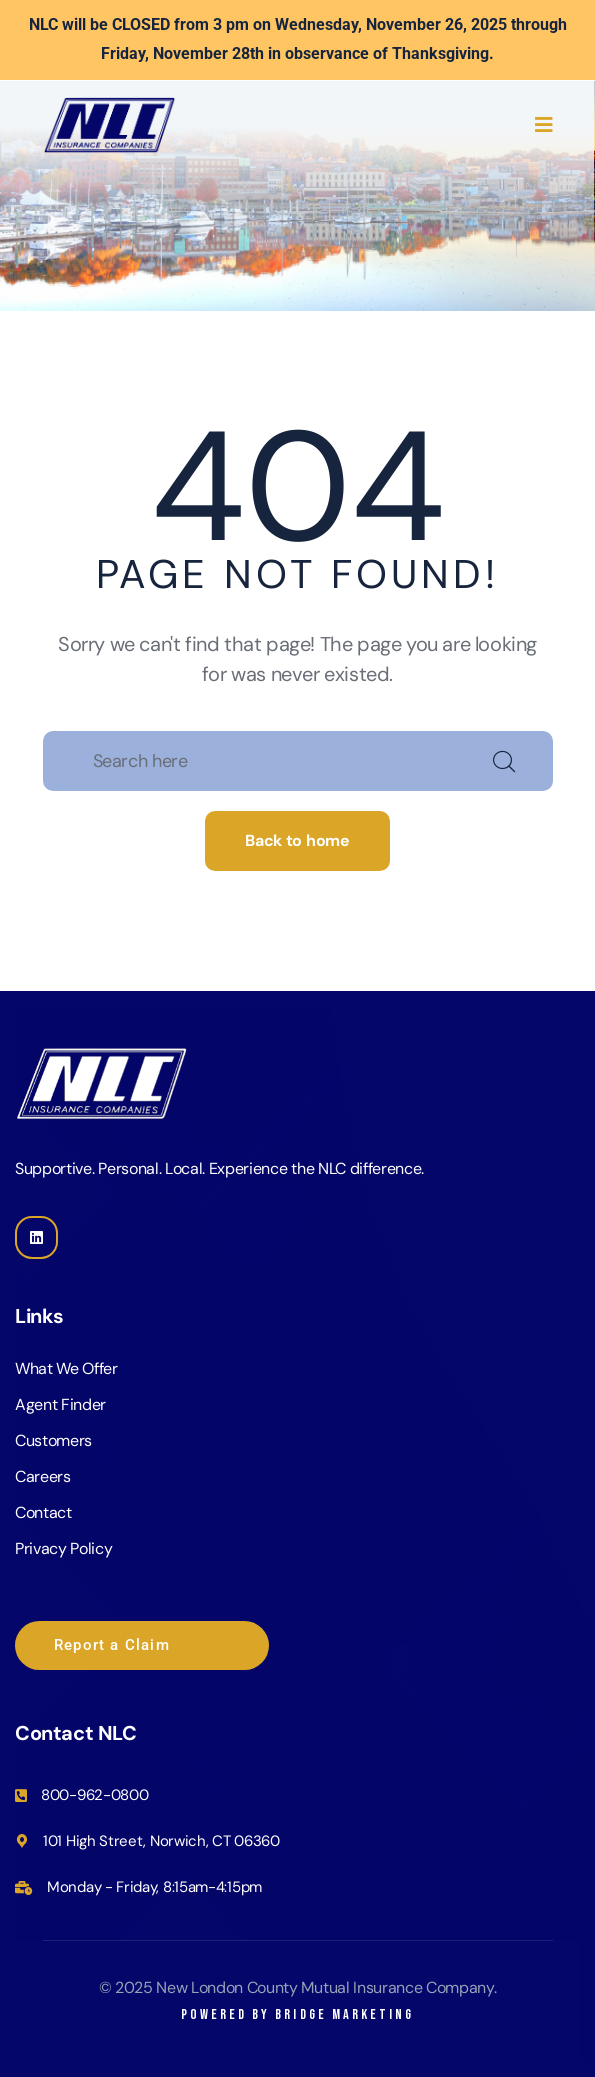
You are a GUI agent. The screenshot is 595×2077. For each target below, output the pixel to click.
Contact (43, 1512)
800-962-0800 (94, 1795)
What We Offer (66, 1368)
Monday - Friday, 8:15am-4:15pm (154, 1887)
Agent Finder (60, 1404)
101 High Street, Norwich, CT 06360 (161, 1841)
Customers (53, 1440)
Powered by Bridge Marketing (297, 2014)
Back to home (297, 840)
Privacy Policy (64, 1548)
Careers (43, 1476)
